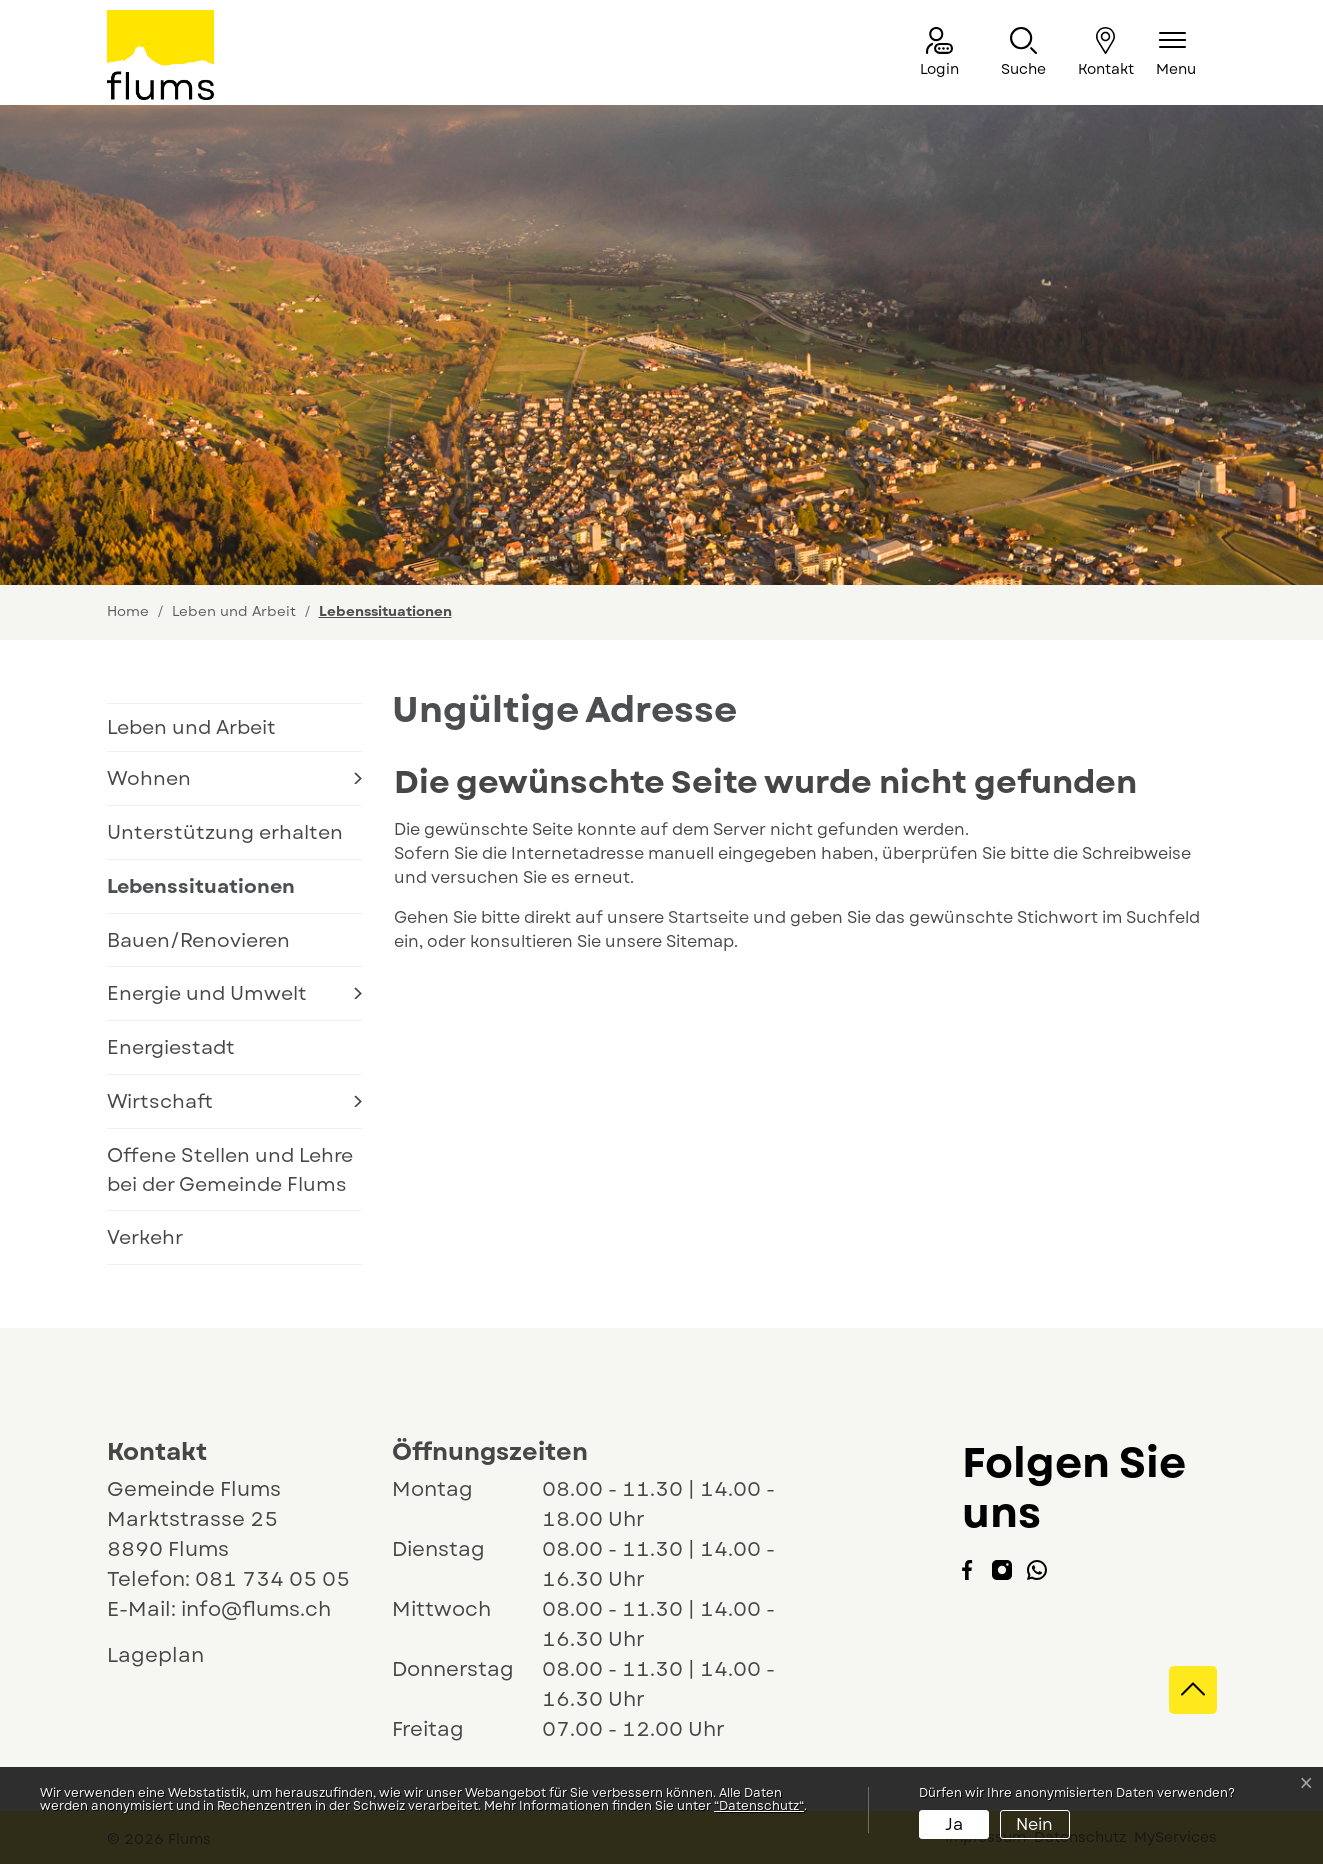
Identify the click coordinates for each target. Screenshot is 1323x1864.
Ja (954, 1824)
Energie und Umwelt (207, 993)
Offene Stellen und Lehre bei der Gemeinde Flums (230, 1169)
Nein (1034, 1824)
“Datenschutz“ (759, 1806)
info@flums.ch (256, 1609)
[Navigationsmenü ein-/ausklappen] (1176, 53)
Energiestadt (171, 1047)
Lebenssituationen (201, 892)
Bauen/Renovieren (198, 940)
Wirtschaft (160, 1101)
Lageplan (174, 1655)
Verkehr (145, 1237)
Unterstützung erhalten (225, 832)
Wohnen (149, 778)
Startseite (708, 917)
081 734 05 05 (272, 1579)
